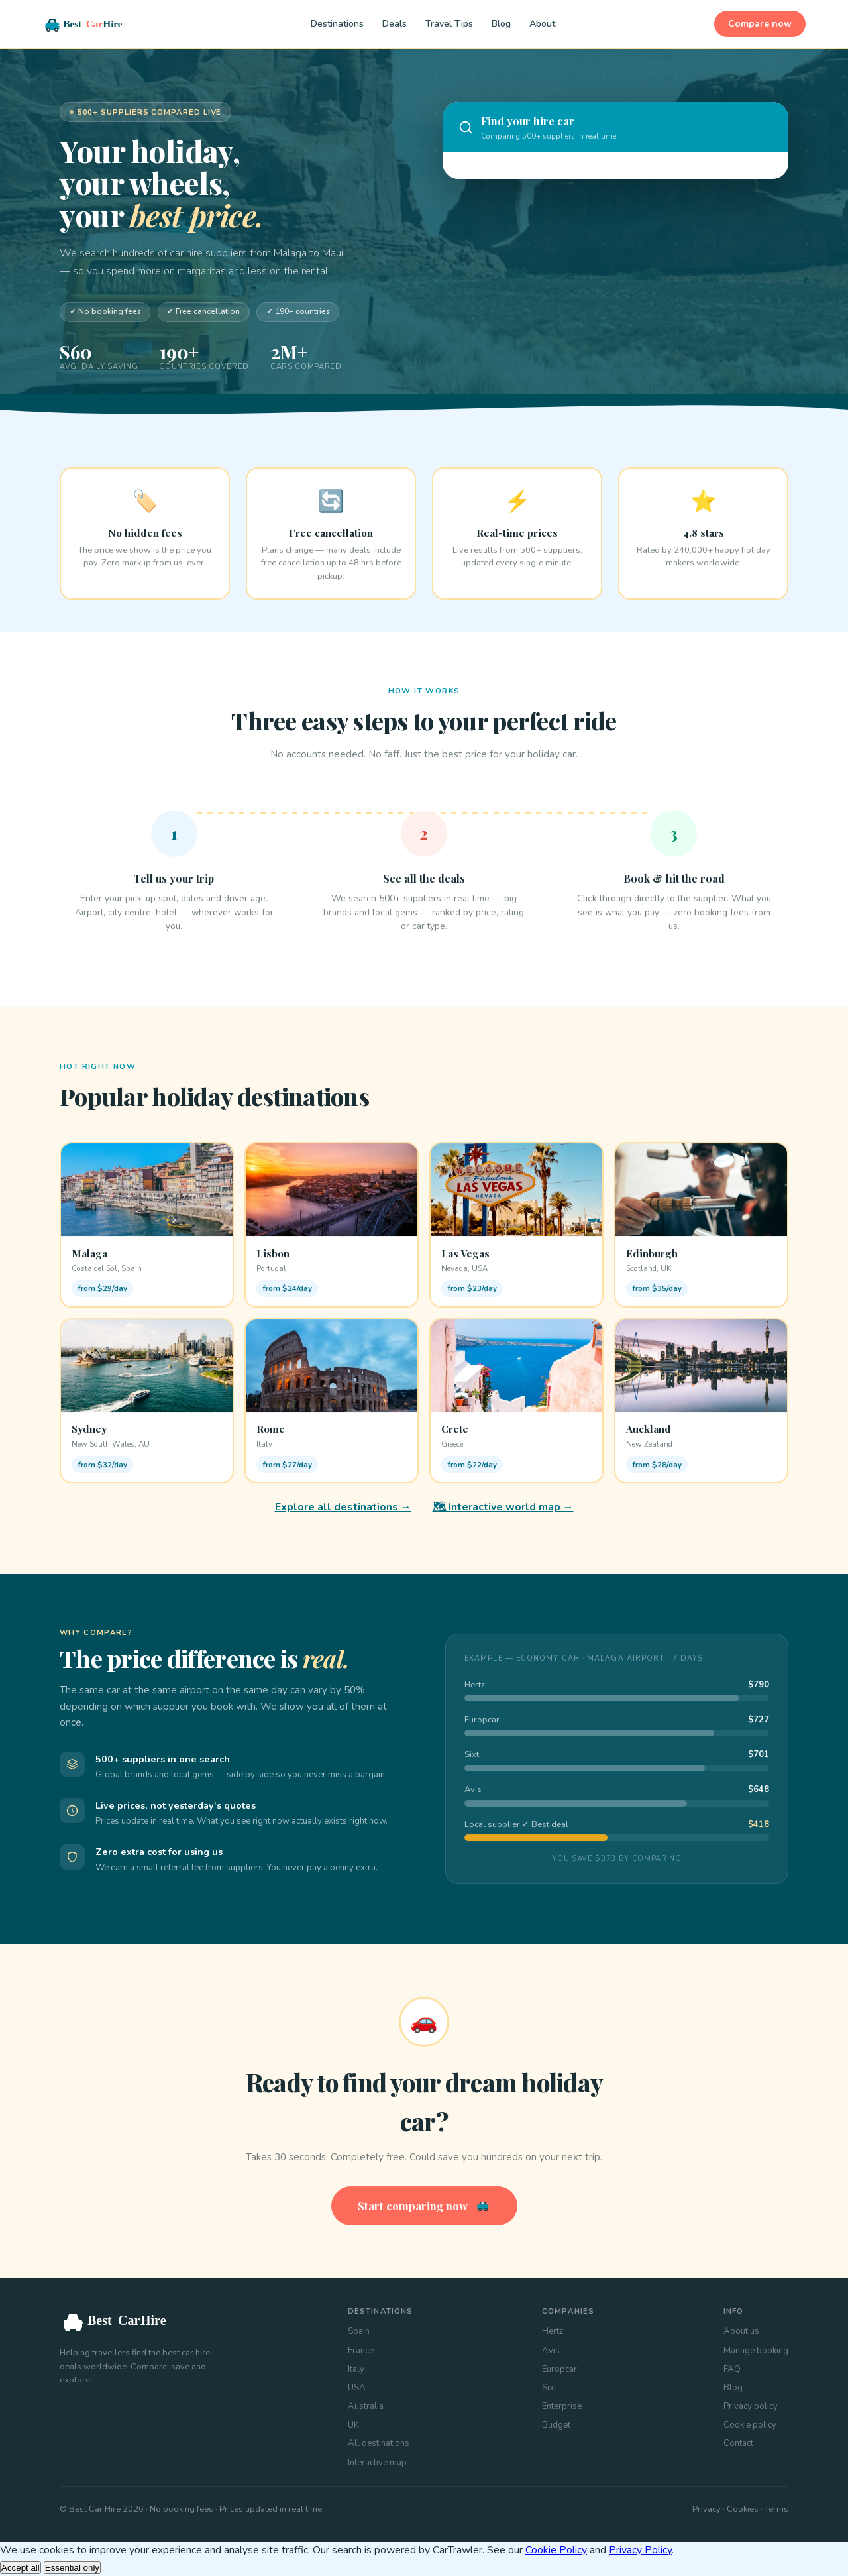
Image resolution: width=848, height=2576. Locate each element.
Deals (394, 23)
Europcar (559, 2369)
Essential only (72, 2568)
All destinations (378, 2443)
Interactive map (377, 2463)
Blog (501, 23)
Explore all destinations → (343, 1507)
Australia (366, 2406)
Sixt (549, 2388)
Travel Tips (449, 23)
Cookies (743, 2509)
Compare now (760, 23)
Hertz (552, 2331)
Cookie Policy (556, 2550)
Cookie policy (749, 2425)
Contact (738, 2443)
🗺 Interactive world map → (503, 1507)
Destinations (337, 23)
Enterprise (562, 2406)
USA (357, 2388)
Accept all (20, 2568)
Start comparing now (424, 2205)
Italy (356, 2369)
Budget (556, 2425)
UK (353, 2425)
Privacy (706, 2509)
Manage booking (755, 2351)
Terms (776, 2509)
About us (741, 2331)
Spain (359, 2331)
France (361, 2351)
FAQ (732, 2369)
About (542, 23)
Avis (551, 2351)
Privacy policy (750, 2406)
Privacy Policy (640, 2550)
